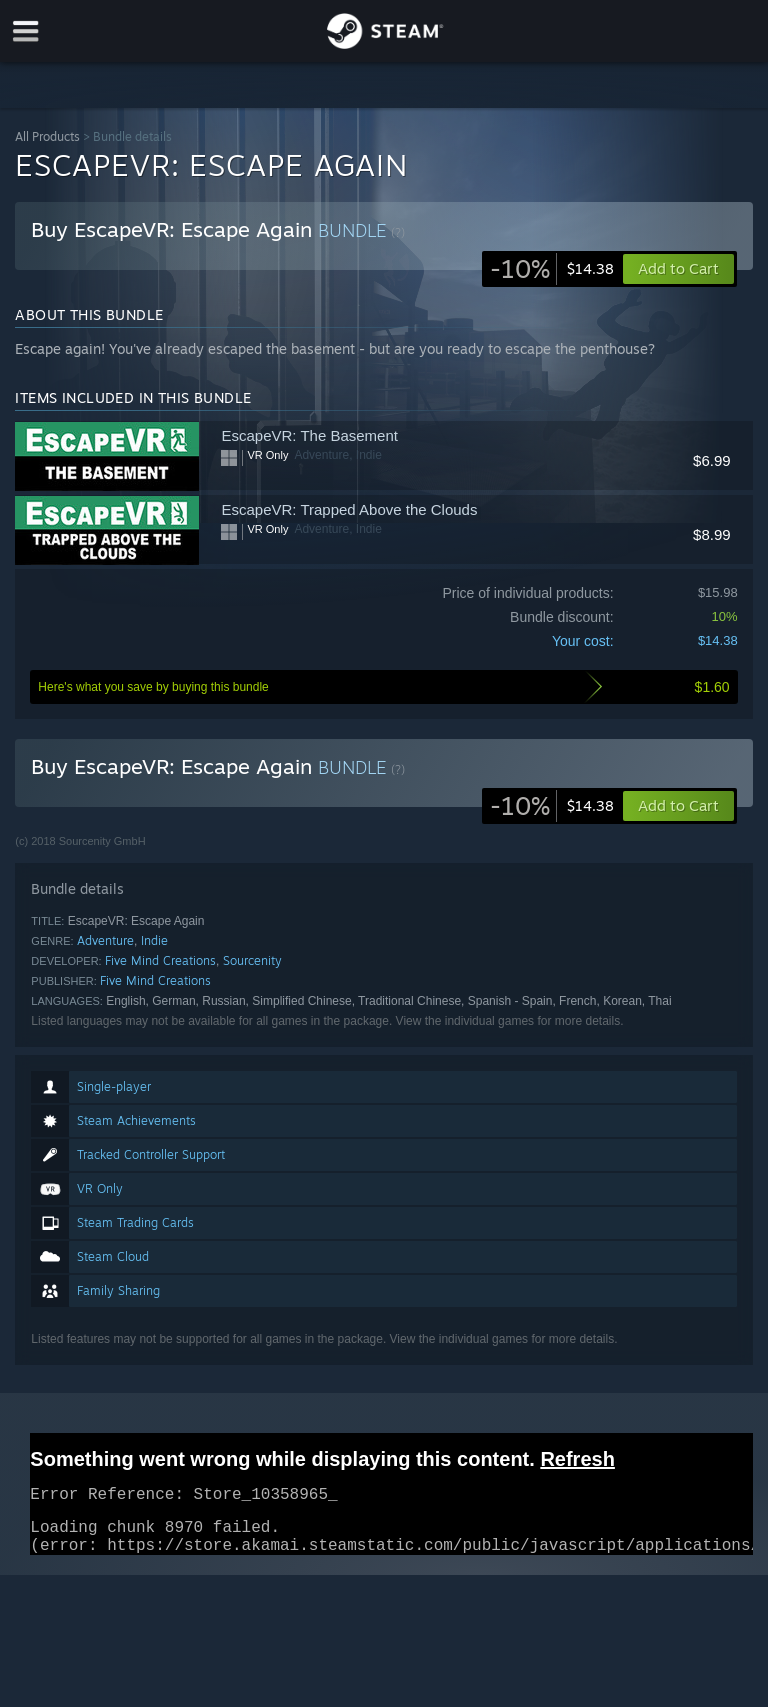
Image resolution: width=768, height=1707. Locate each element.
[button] (678, 806)
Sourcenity (252, 960)
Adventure (105, 940)
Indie (154, 940)
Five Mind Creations (160, 960)
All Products (47, 136)
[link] (552, 269)
